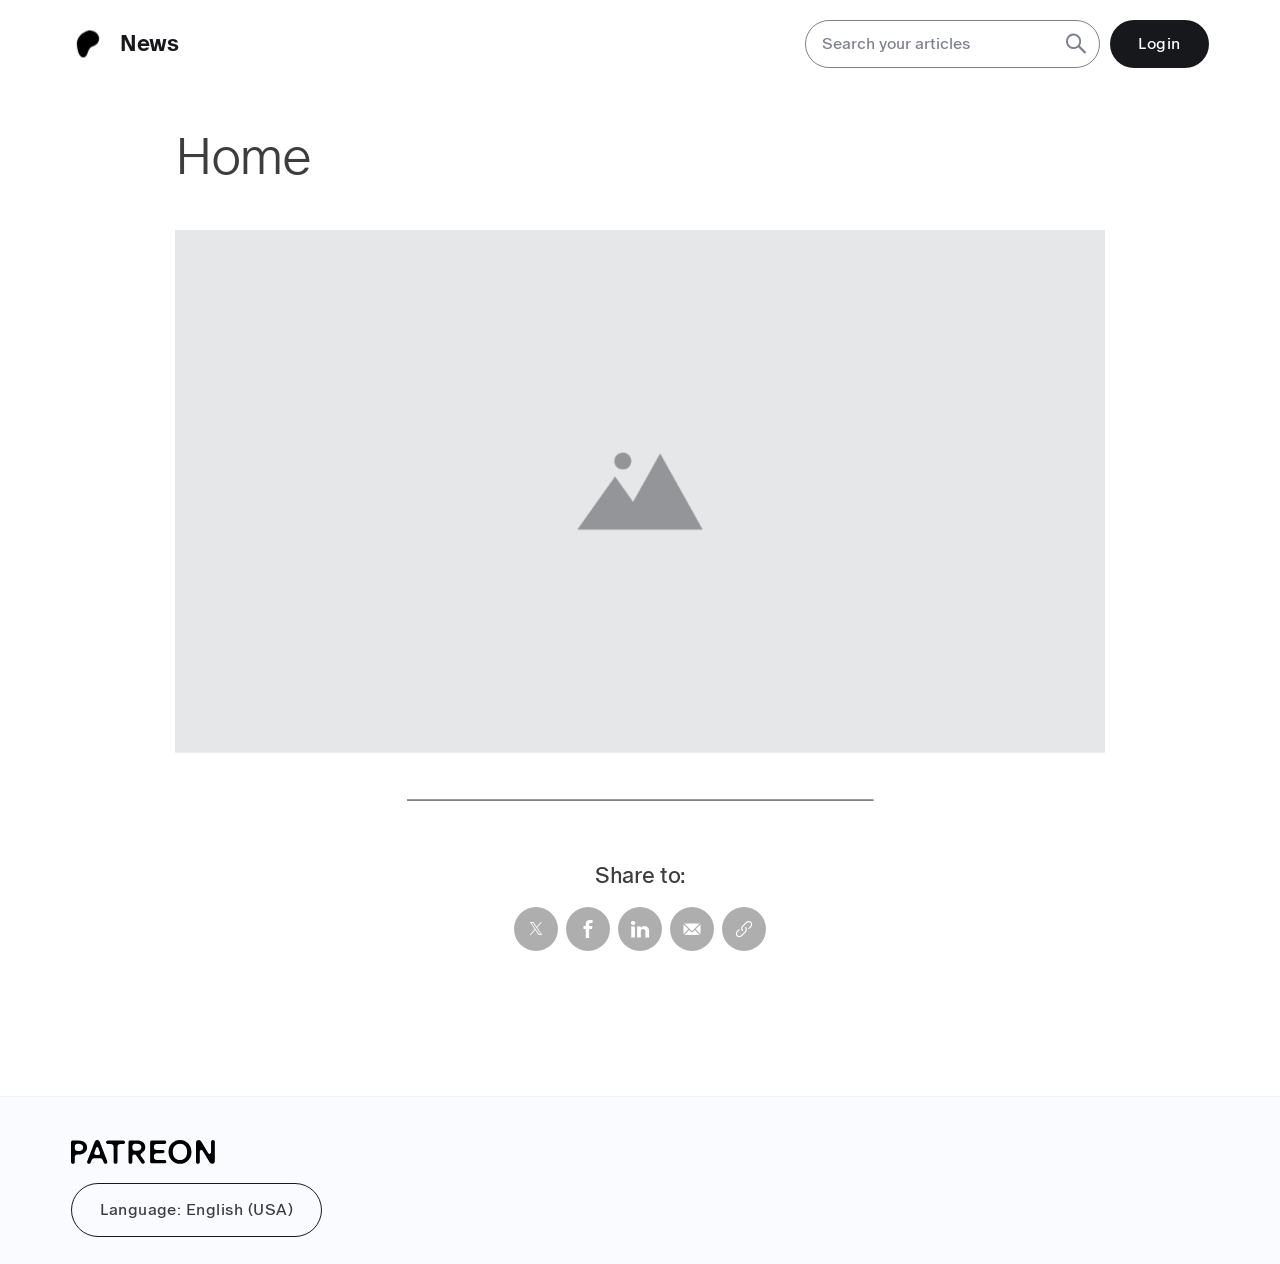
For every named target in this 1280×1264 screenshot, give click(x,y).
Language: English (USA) (196, 1209)
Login (1159, 43)
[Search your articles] (928, 44)
